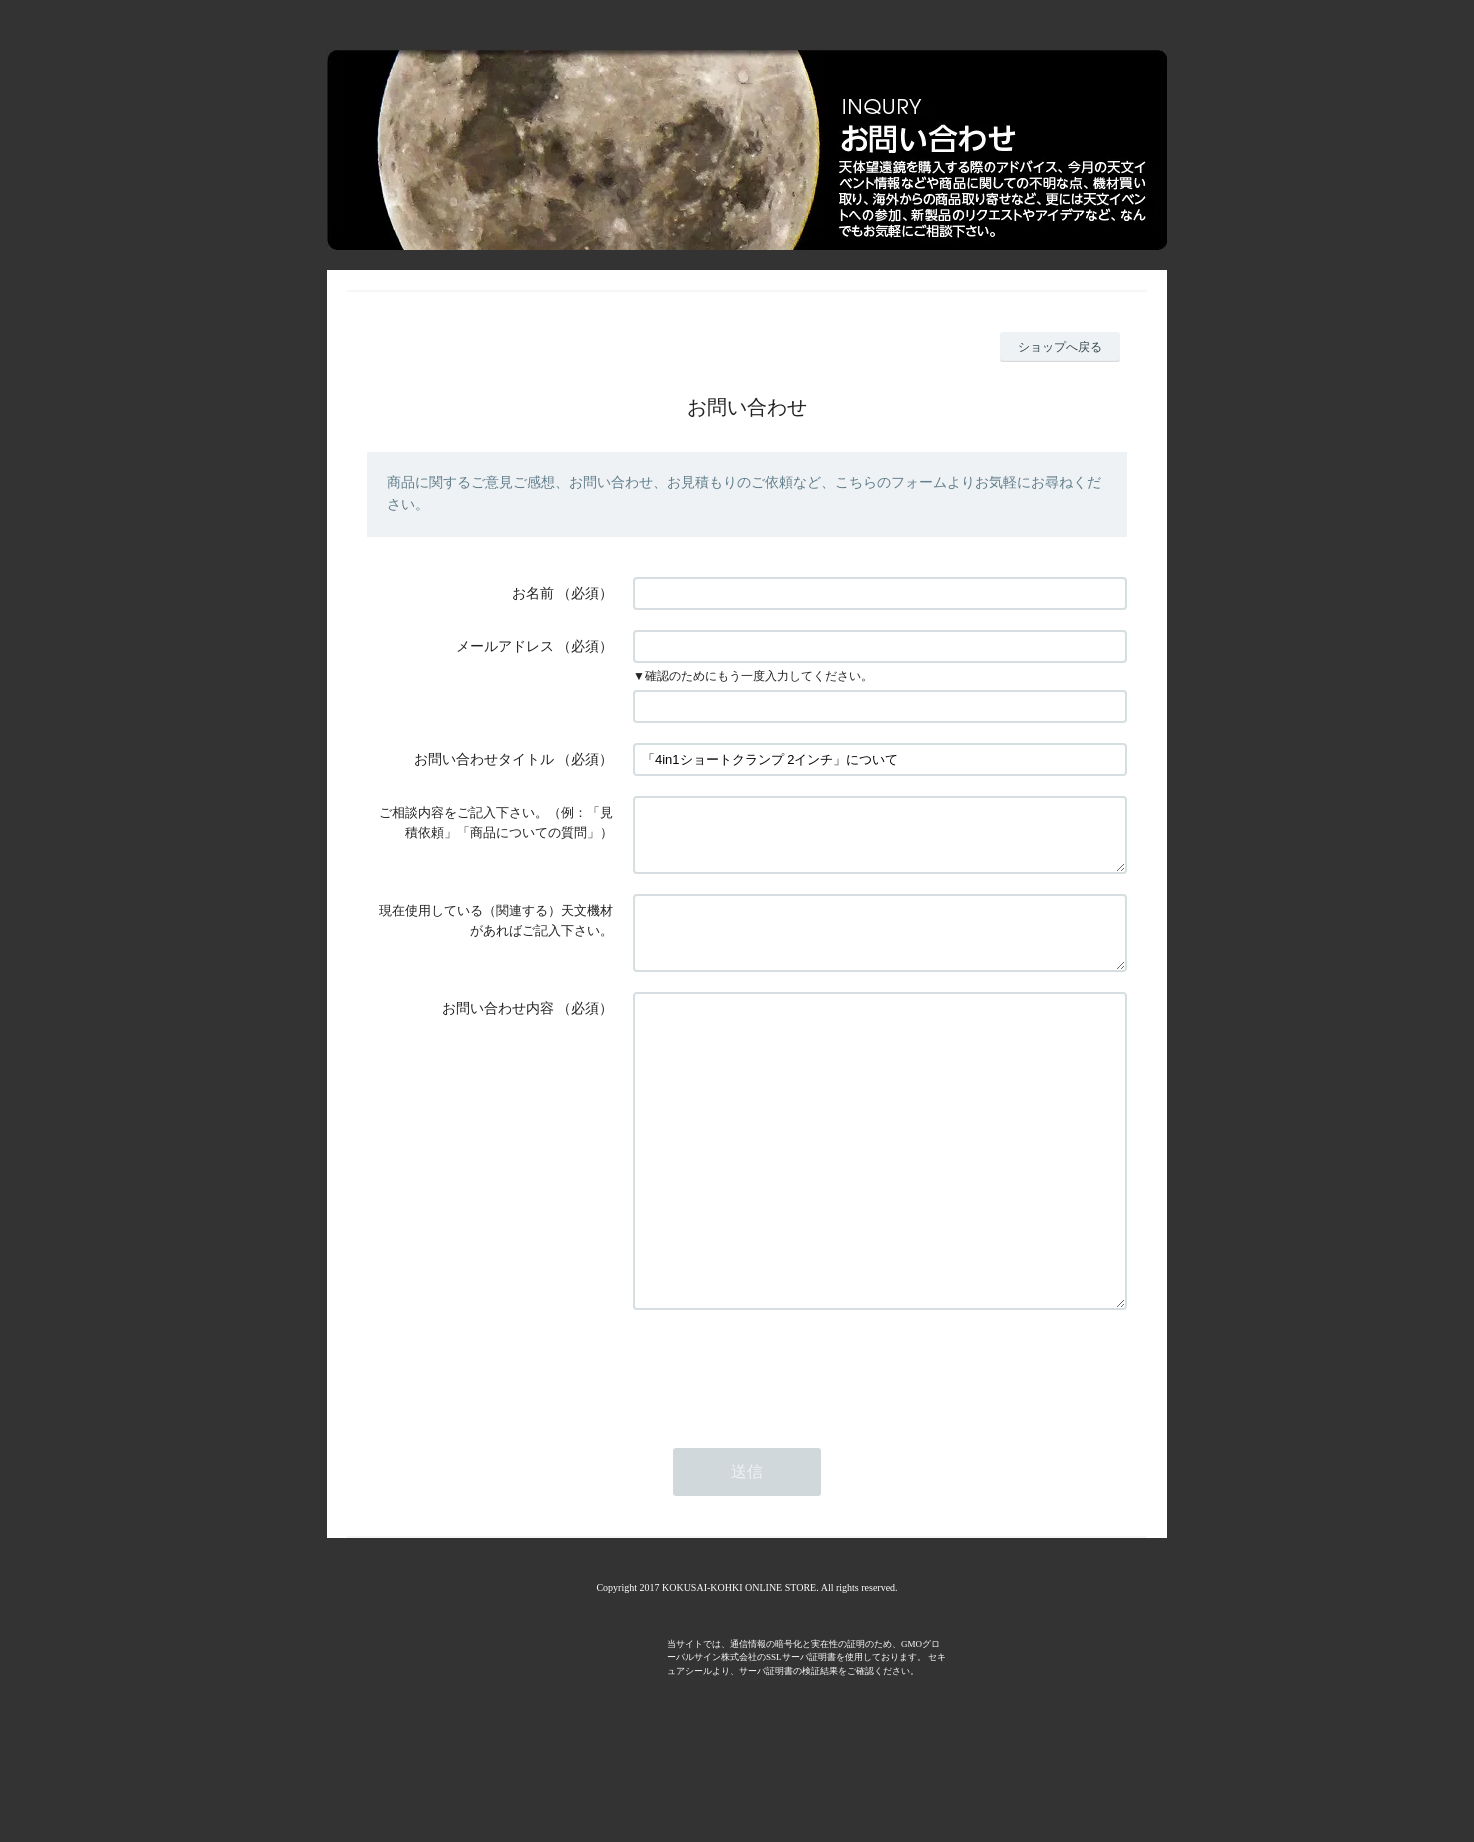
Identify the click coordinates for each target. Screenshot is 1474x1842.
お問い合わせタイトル (484, 759)
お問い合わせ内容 (498, 1032)
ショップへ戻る (1060, 347)
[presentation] (785, 1453)
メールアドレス (505, 646)
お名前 (533, 593)
